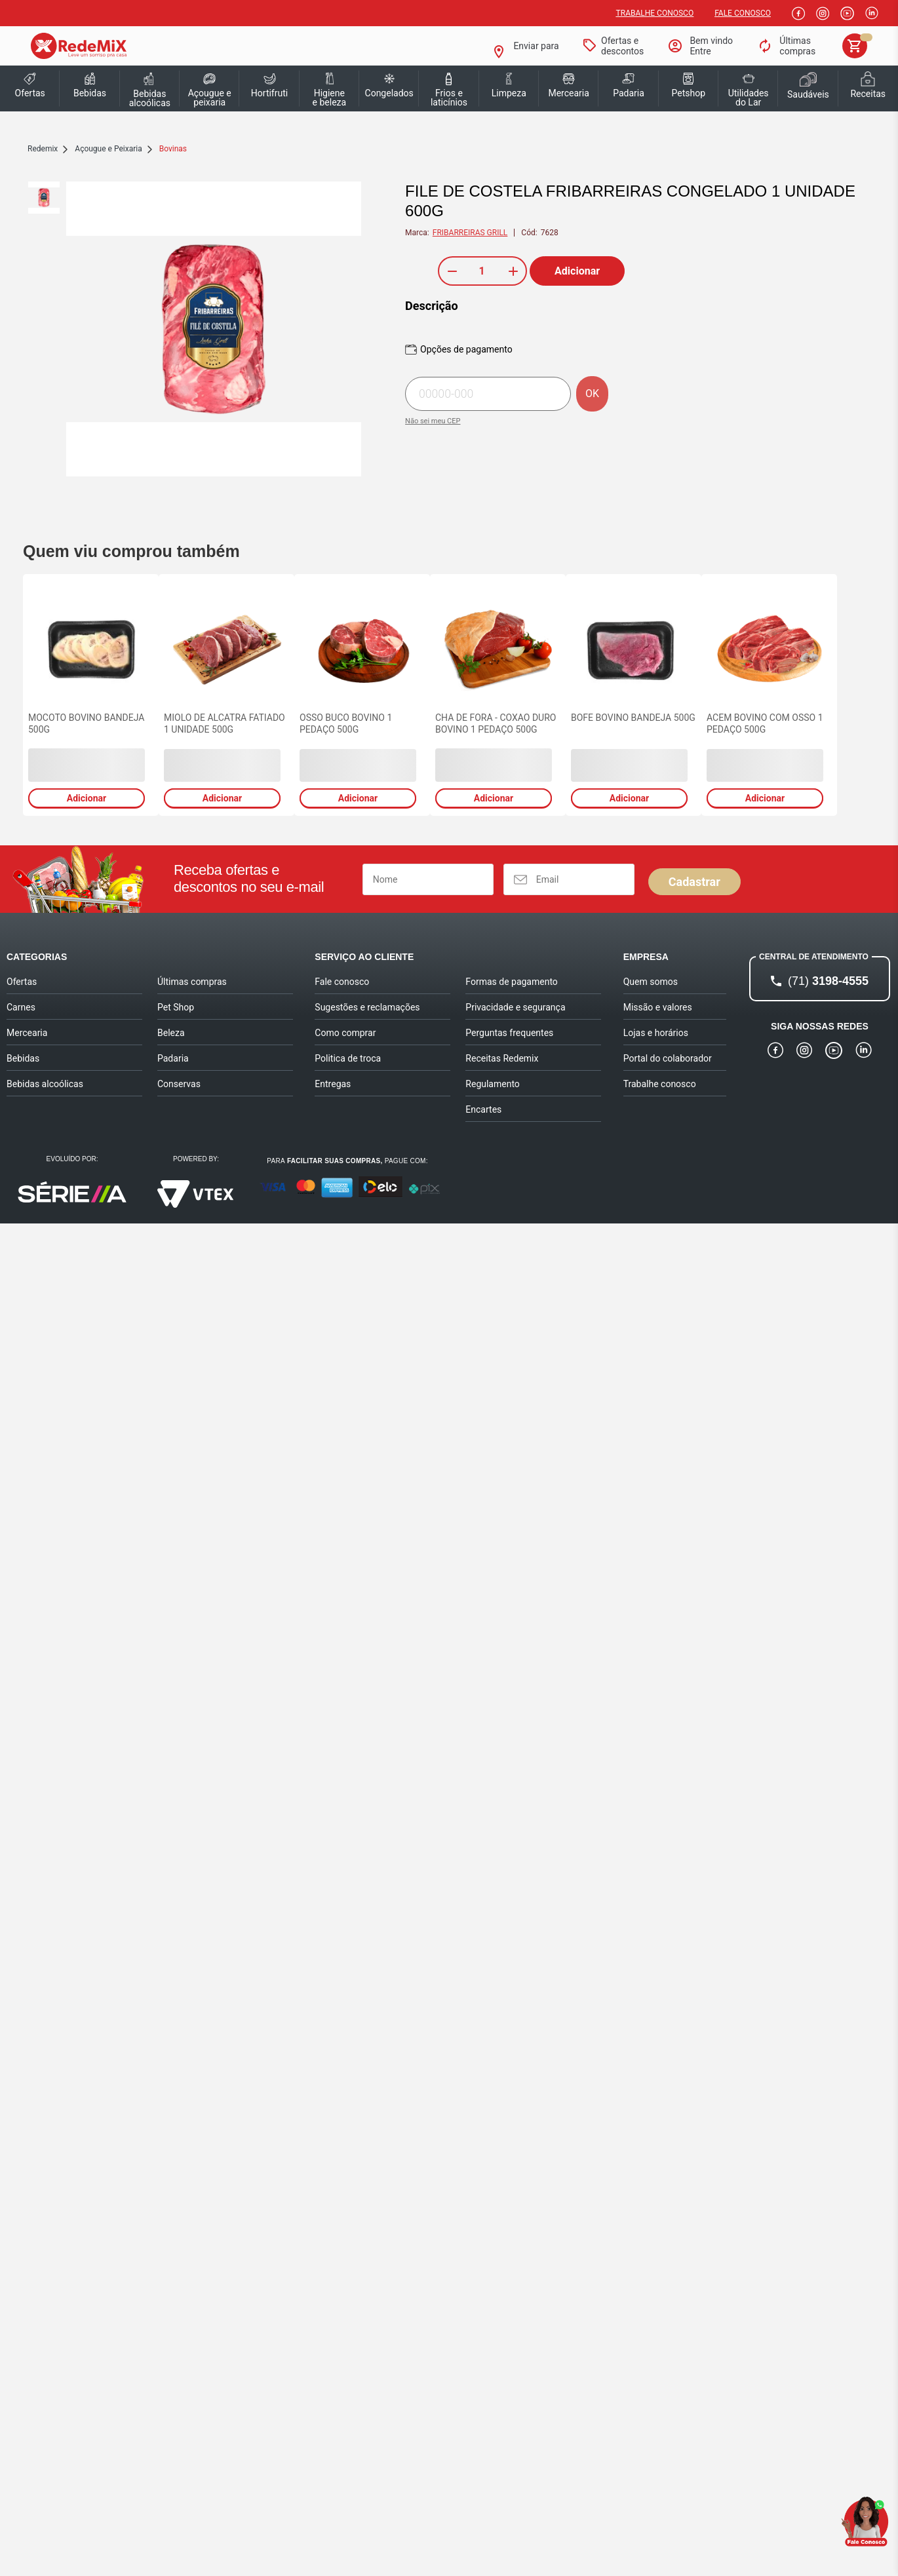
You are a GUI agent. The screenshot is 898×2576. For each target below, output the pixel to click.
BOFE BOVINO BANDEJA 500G (633, 717)
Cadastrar (694, 882)
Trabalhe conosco (655, 13)
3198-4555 (828, 981)
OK (592, 393)
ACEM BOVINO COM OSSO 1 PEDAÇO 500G (765, 723)
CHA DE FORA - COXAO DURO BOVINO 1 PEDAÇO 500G (495, 723)
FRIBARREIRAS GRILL (470, 232)
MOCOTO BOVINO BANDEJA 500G (86, 723)
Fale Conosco (742, 13)
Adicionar (577, 271)
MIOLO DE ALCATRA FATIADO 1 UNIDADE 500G (224, 723)
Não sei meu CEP (432, 421)
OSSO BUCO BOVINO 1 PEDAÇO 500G (346, 723)
